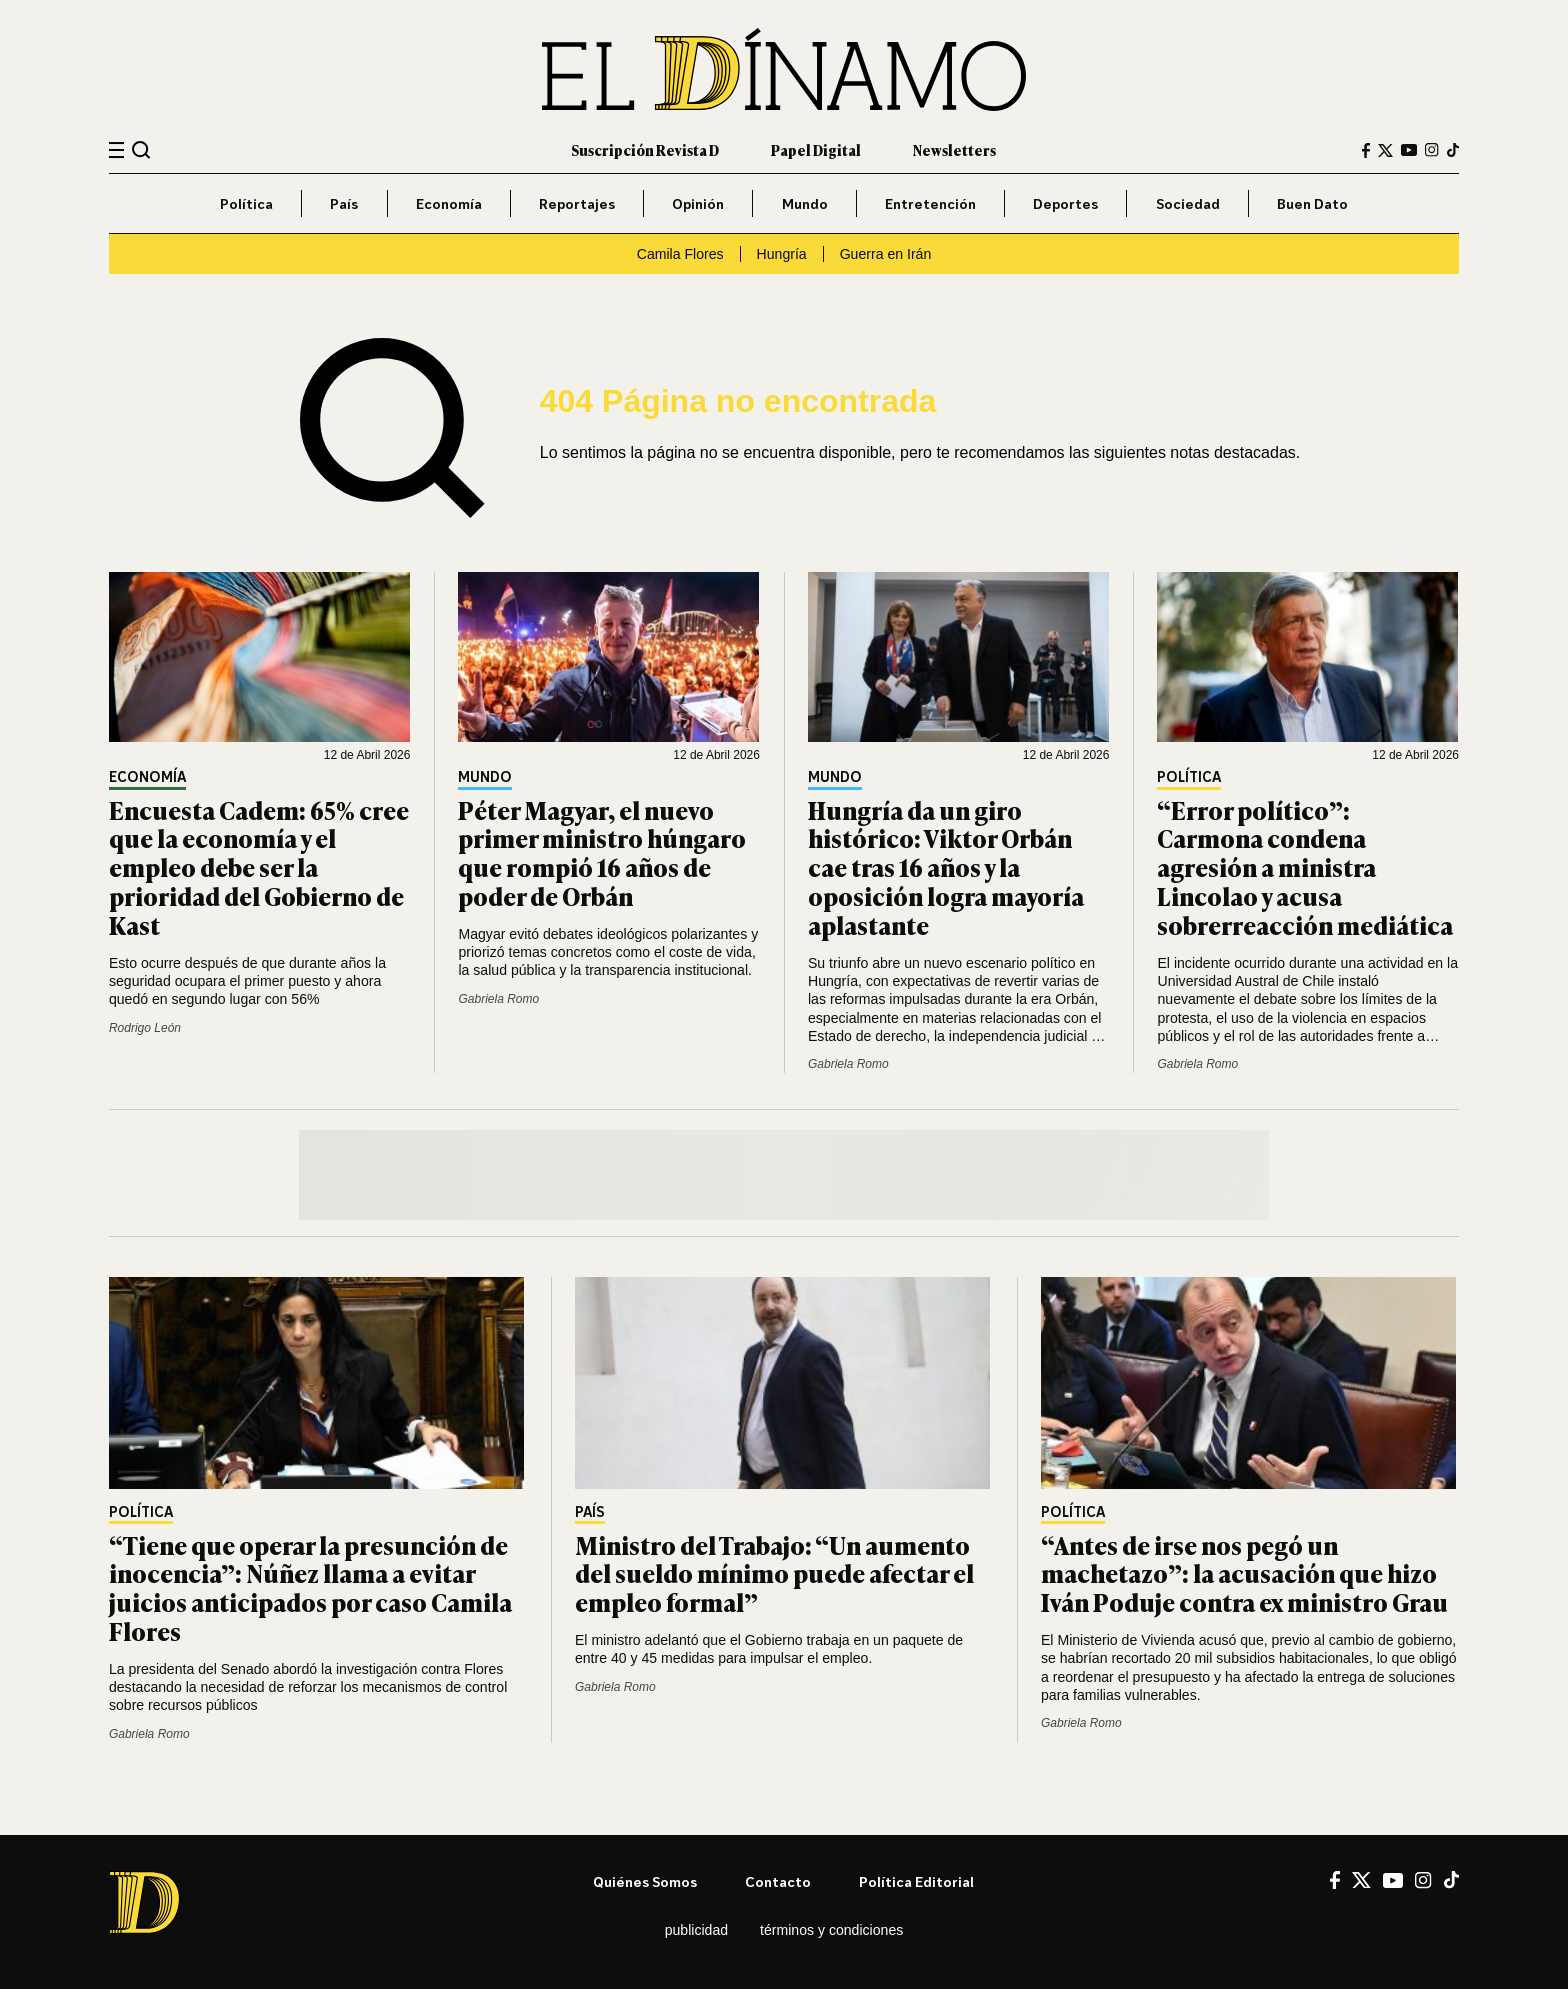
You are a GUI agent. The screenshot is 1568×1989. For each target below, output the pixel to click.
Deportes (1065, 203)
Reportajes (577, 203)
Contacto (778, 1881)
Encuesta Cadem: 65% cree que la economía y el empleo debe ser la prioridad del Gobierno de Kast (259, 867)
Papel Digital (816, 149)
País (344, 203)
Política (246, 203)
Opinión (698, 203)
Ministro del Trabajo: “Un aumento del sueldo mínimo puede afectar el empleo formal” (774, 1573)
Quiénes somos (645, 1881)
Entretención (930, 203)
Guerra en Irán (886, 254)
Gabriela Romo (498, 999)
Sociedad (1188, 203)
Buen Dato (1312, 203)
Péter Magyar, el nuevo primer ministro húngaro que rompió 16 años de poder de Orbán (602, 852)
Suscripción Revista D (645, 149)
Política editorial (916, 1881)
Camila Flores (680, 254)
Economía (449, 203)
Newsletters (954, 149)
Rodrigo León (145, 1028)
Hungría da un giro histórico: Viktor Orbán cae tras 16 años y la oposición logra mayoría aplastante (946, 867)
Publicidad (696, 1930)
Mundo (805, 203)
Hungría (782, 254)
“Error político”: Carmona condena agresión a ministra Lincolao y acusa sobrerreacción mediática (1305, 867)
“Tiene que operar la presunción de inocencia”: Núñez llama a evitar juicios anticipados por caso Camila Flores (310, 1587)
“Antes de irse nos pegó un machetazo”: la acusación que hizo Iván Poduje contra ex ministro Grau (1244, 1573)
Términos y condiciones (831, 1930)
